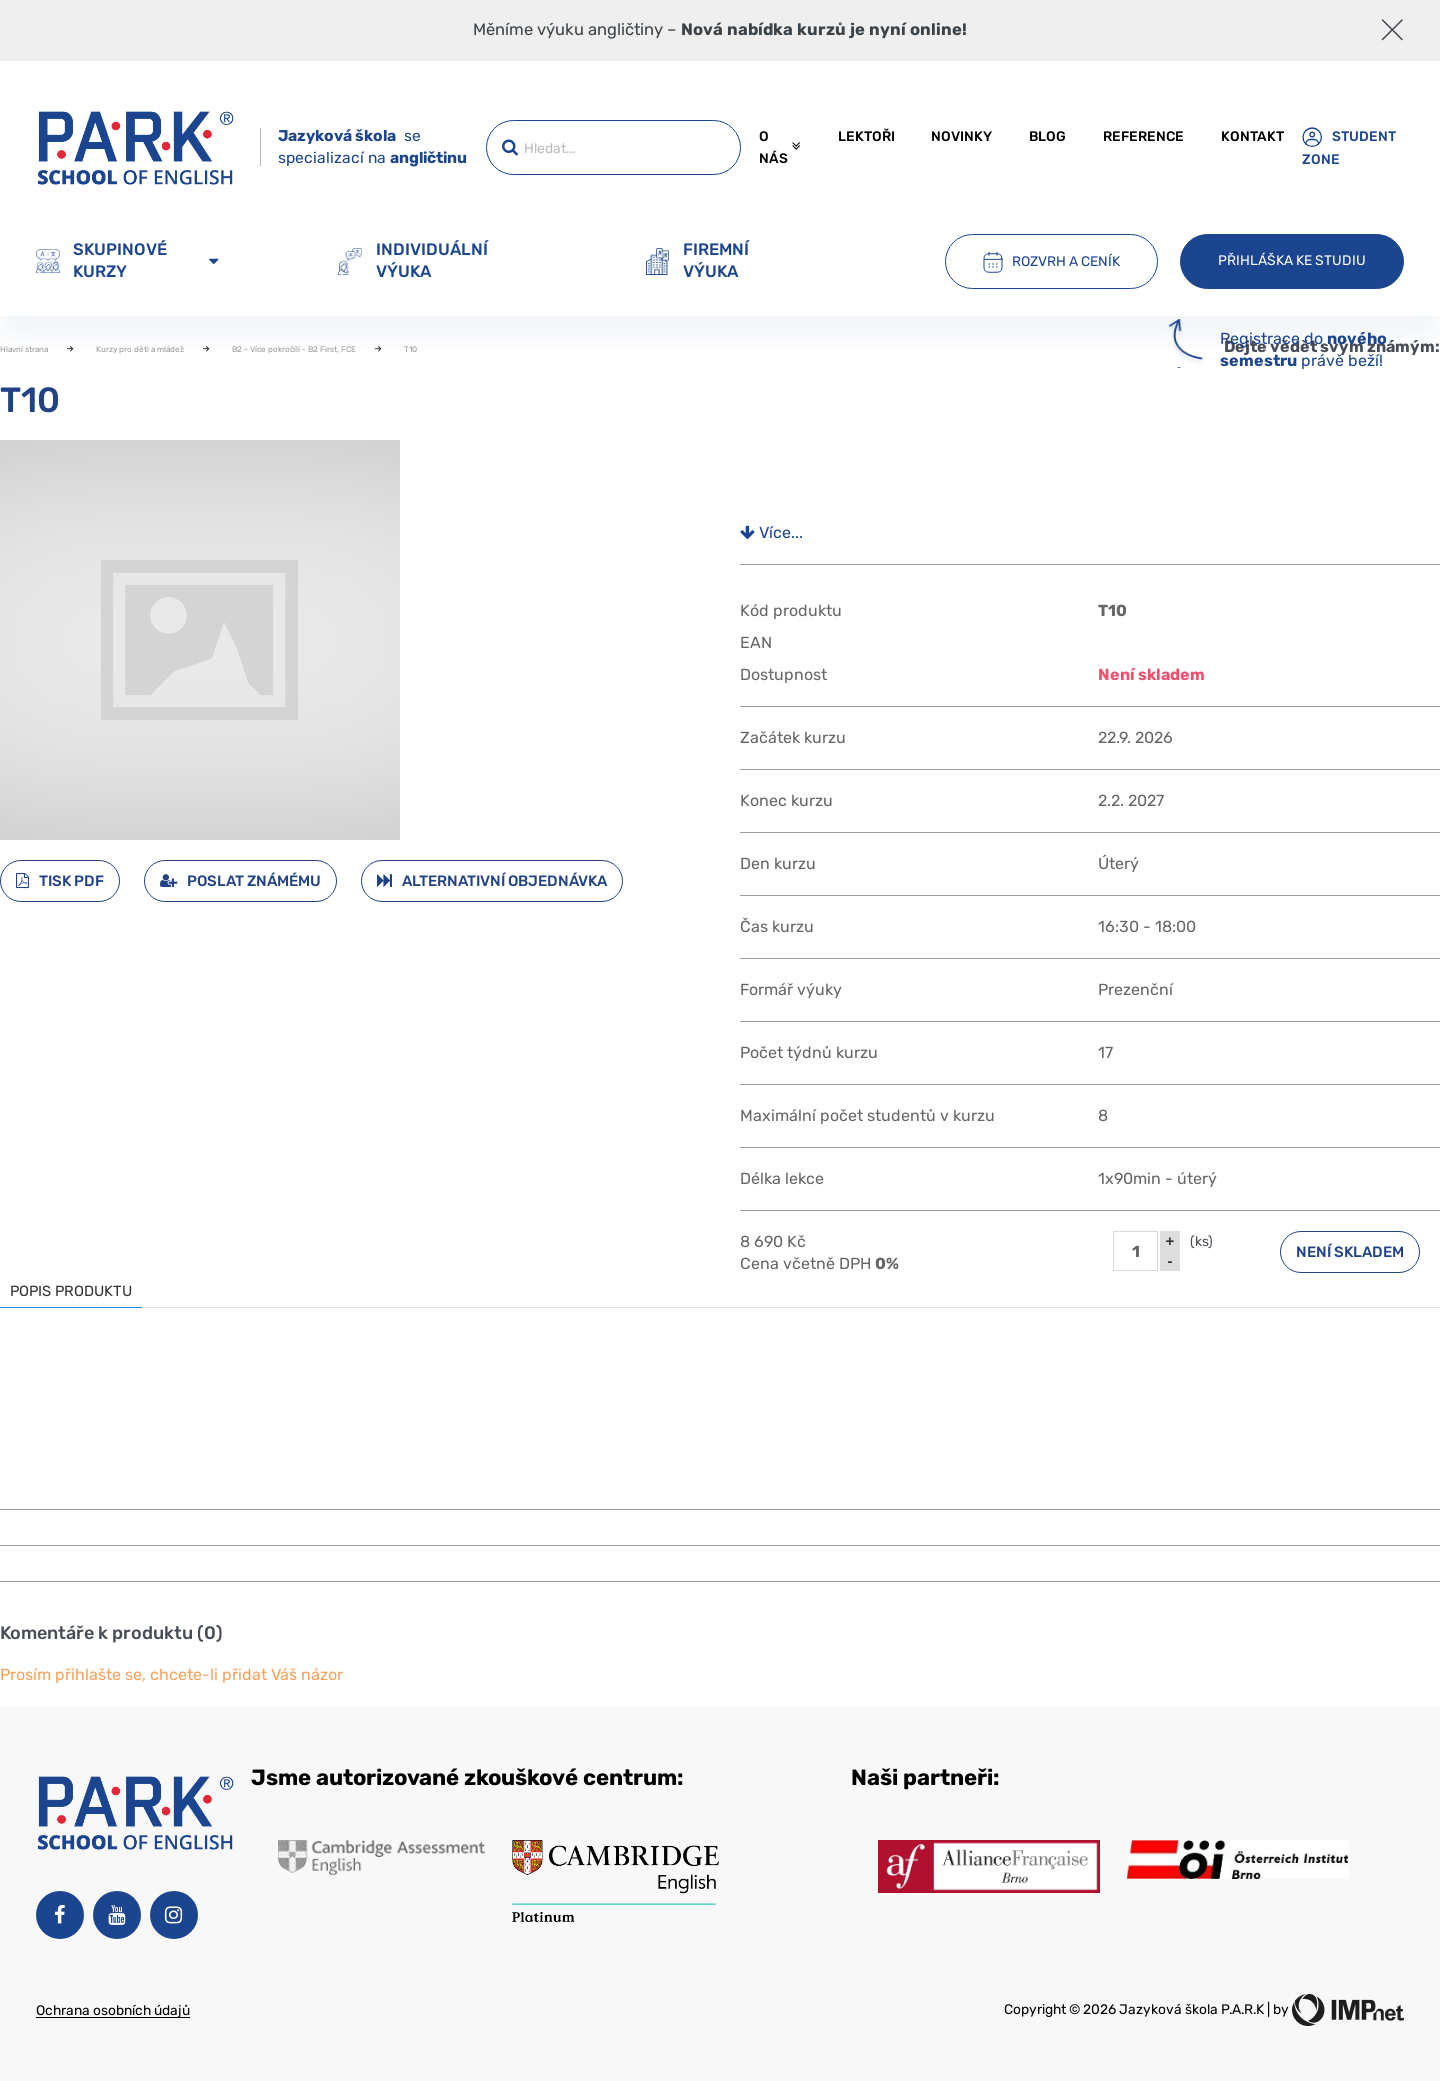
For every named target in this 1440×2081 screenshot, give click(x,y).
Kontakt (1252, 136)
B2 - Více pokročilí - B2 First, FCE (299, 349)
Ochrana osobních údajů (113, 2010)
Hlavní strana (25, 349)
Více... (771, 532)
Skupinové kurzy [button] (127, 260)
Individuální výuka (413, 260)
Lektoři (866, 136)
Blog (1047, 136)
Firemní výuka (696, 260)
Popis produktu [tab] (71, 1291)
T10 (416, 349)
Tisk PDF (60, 881)
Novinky (961, 136)
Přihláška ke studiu (1292, 260)
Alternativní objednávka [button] (492, 881)
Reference (1143, 136)
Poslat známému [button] (240, 881)
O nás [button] (779, 147)
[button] (200, 638)
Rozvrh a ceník (1051, 262)
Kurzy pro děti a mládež (143, 349)
